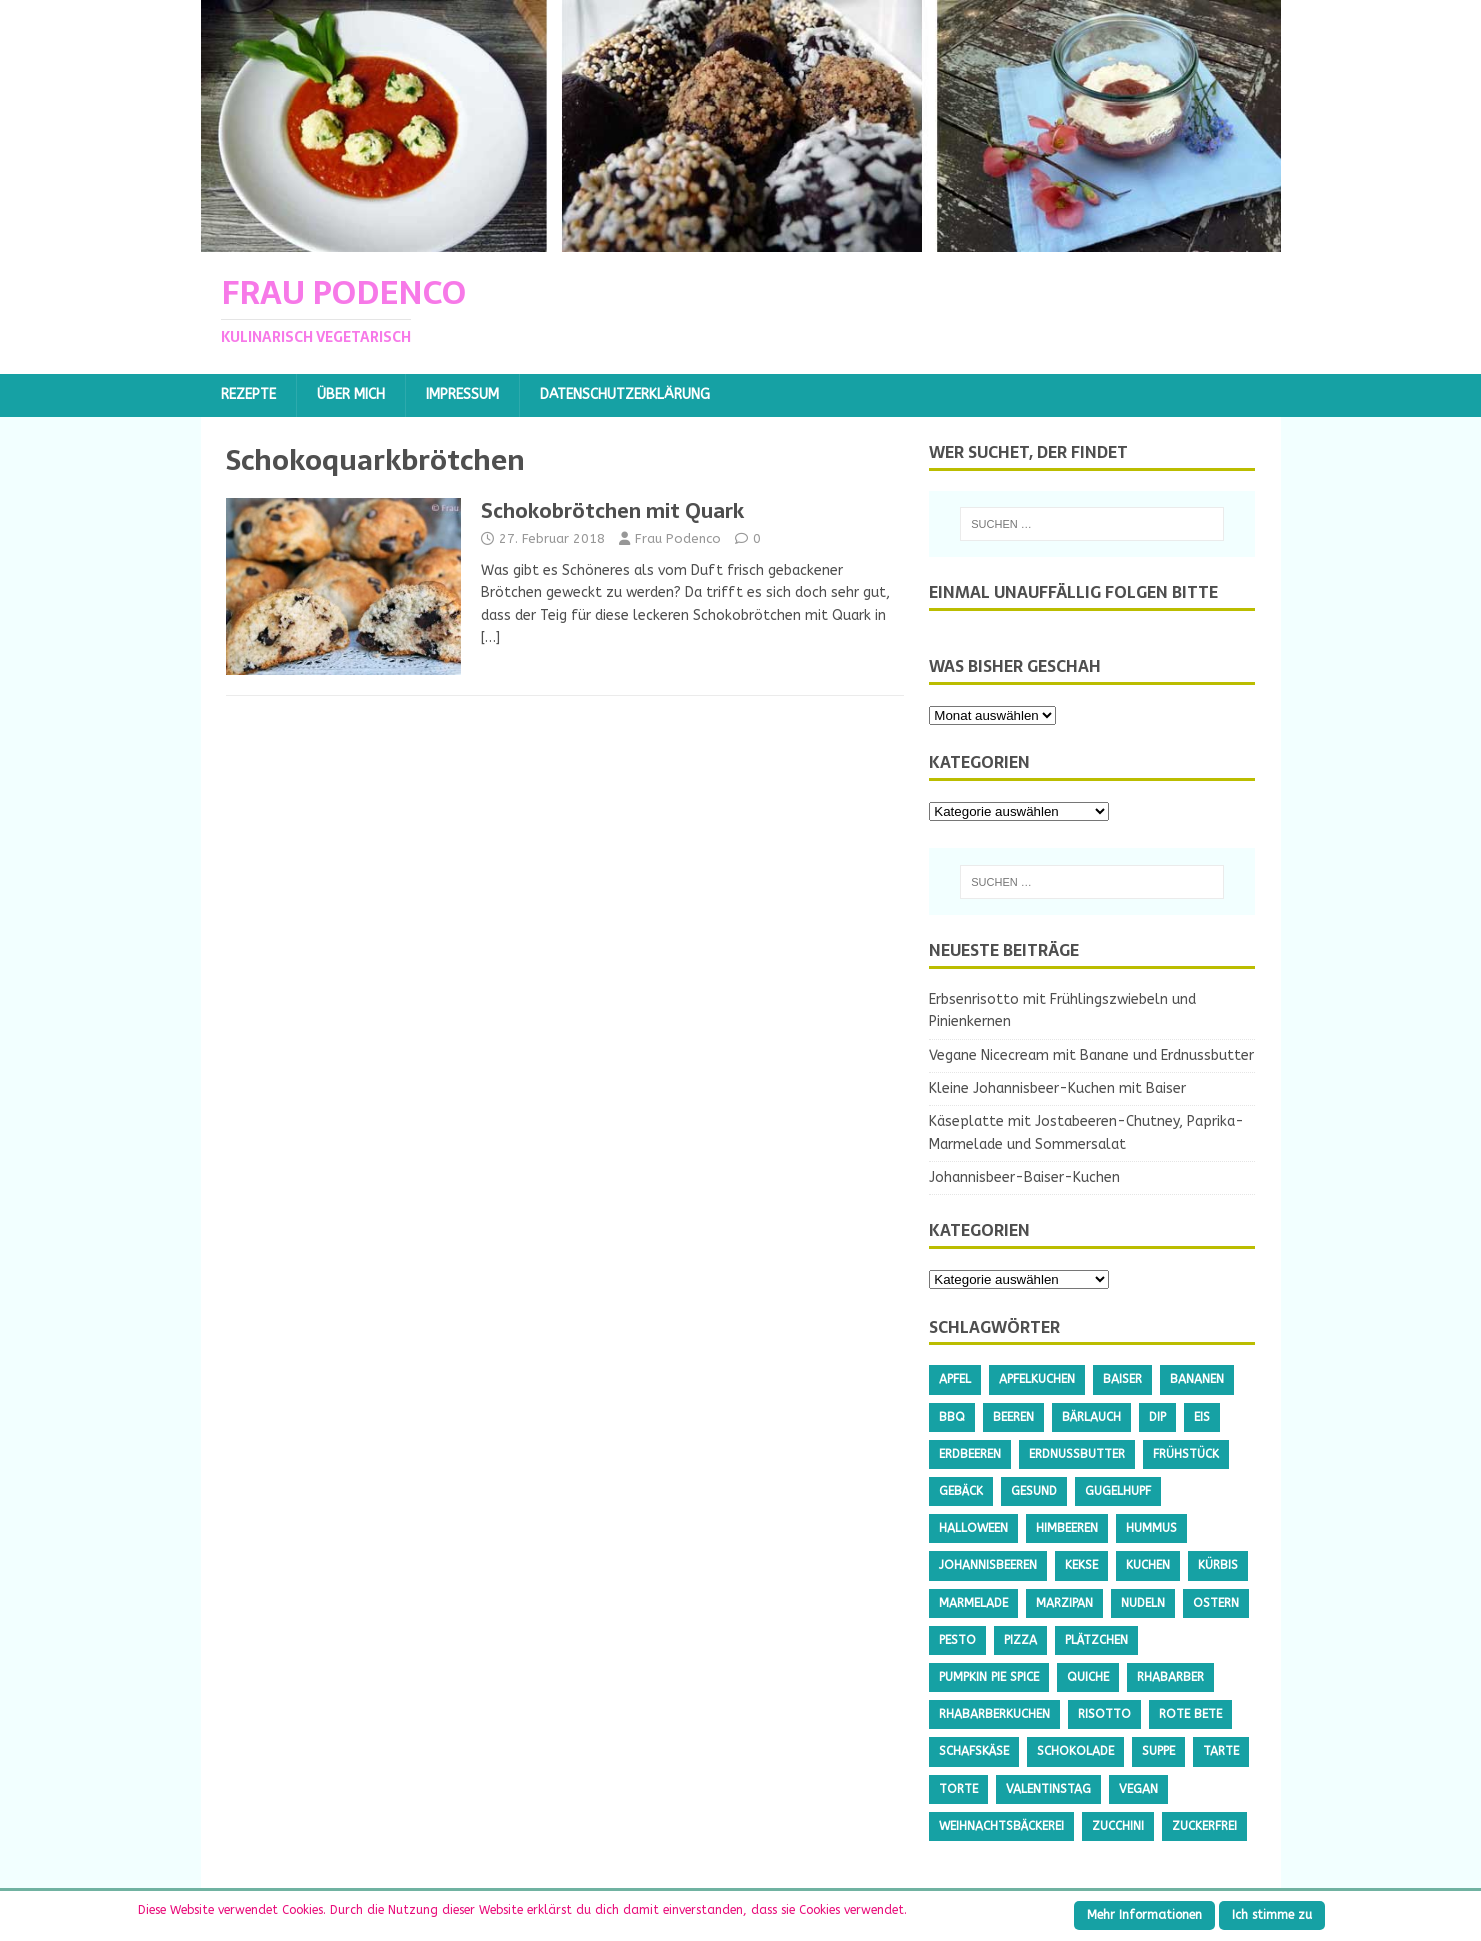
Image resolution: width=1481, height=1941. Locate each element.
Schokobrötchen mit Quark (612, 511)
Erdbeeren (970, 1454)
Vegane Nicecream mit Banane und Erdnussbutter (1091, 1055)
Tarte (1221, 1751)
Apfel (955, 1379)
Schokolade (1075, 1751)
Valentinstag (1048, 1789)
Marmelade (973, 1603)
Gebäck (961, 1491)
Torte (958, 1789)
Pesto (957, 1640)
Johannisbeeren (988, 1565)
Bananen (1197, 1379)
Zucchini (1118, 1826)
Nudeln (1143, 1603)
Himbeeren (1067, 1528)
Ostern (1216, 1603)
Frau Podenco (678, 538)
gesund (1034, 1491)
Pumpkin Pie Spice (989, 1677)
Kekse (1081, 1565)
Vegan (1138, 1789)
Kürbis (1218, 1565)
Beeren (1013, 1417)
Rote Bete (1190, 1714)
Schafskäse (974, 1751)
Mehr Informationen (1144, 1915)
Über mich (351, 394)
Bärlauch (1091, 1417)
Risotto (1104, 1714)
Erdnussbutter (1077, 1454)
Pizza (1020, 1640)
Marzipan (1064, 1603)
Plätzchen (1096, 1640)
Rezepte (248, 394)
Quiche (1088, 1677)
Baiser (1122, 1379)
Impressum (462, 394)
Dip (1157, 1417)
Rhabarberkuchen (994, 1714)
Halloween (973, 1528)
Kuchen (1148, 1565)
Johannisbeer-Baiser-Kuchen (1024, 1177)
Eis (1202, 1417)
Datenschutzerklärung (625, 394)
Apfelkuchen (1037, 1379)
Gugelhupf (1118, 1491)
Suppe (1158, 1751)
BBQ (952, 1417)
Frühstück (1186, 1454)
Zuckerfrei (1204, 1826)
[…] (490, 637)
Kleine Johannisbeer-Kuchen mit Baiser (1057, 1088)
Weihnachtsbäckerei (1001, 1826)
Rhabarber (1170, 1677)
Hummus (1151, 1528)
